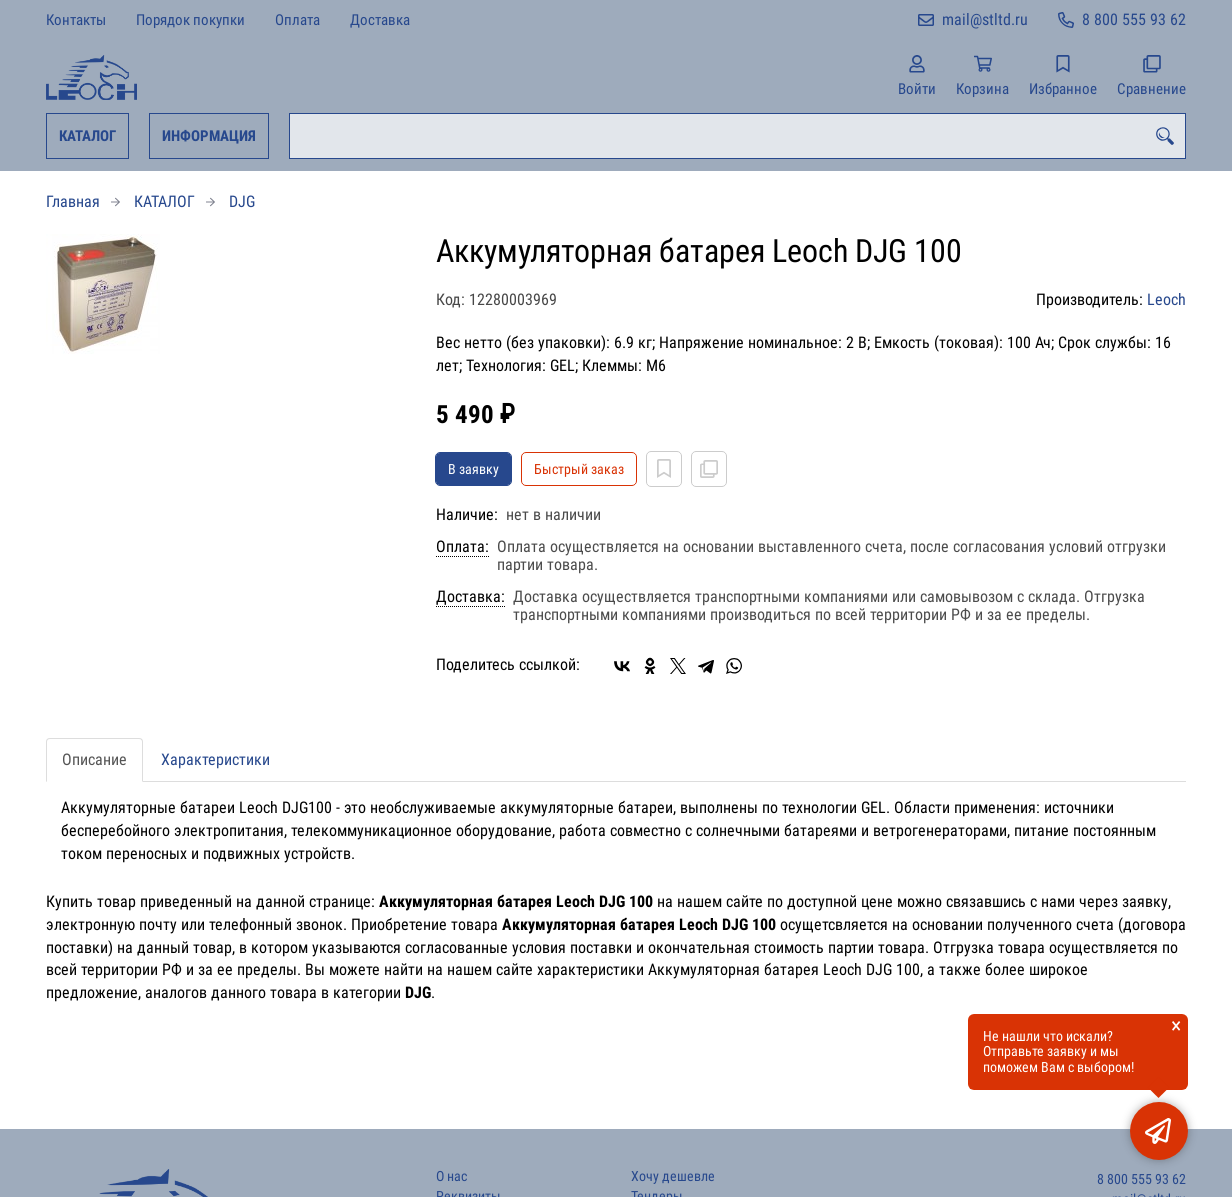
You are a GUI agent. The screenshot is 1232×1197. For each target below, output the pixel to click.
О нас (451, 1176)
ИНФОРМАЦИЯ (209, 136)
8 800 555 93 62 (1134, 19)
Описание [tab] (94, 759)
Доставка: (470, 597)
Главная (73, 201)
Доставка (380, 20)
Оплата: (462, 547)
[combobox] (737, 136)
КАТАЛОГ (87, 136)
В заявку (473, 469)
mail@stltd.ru (985, 19)
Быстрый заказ (579, 469)
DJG (242, 201)
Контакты (76, 20)
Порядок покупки (190, 20)
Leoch (1166, 299)
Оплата (297, 20)
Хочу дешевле (673, 1176)
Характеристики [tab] (215, 759)
